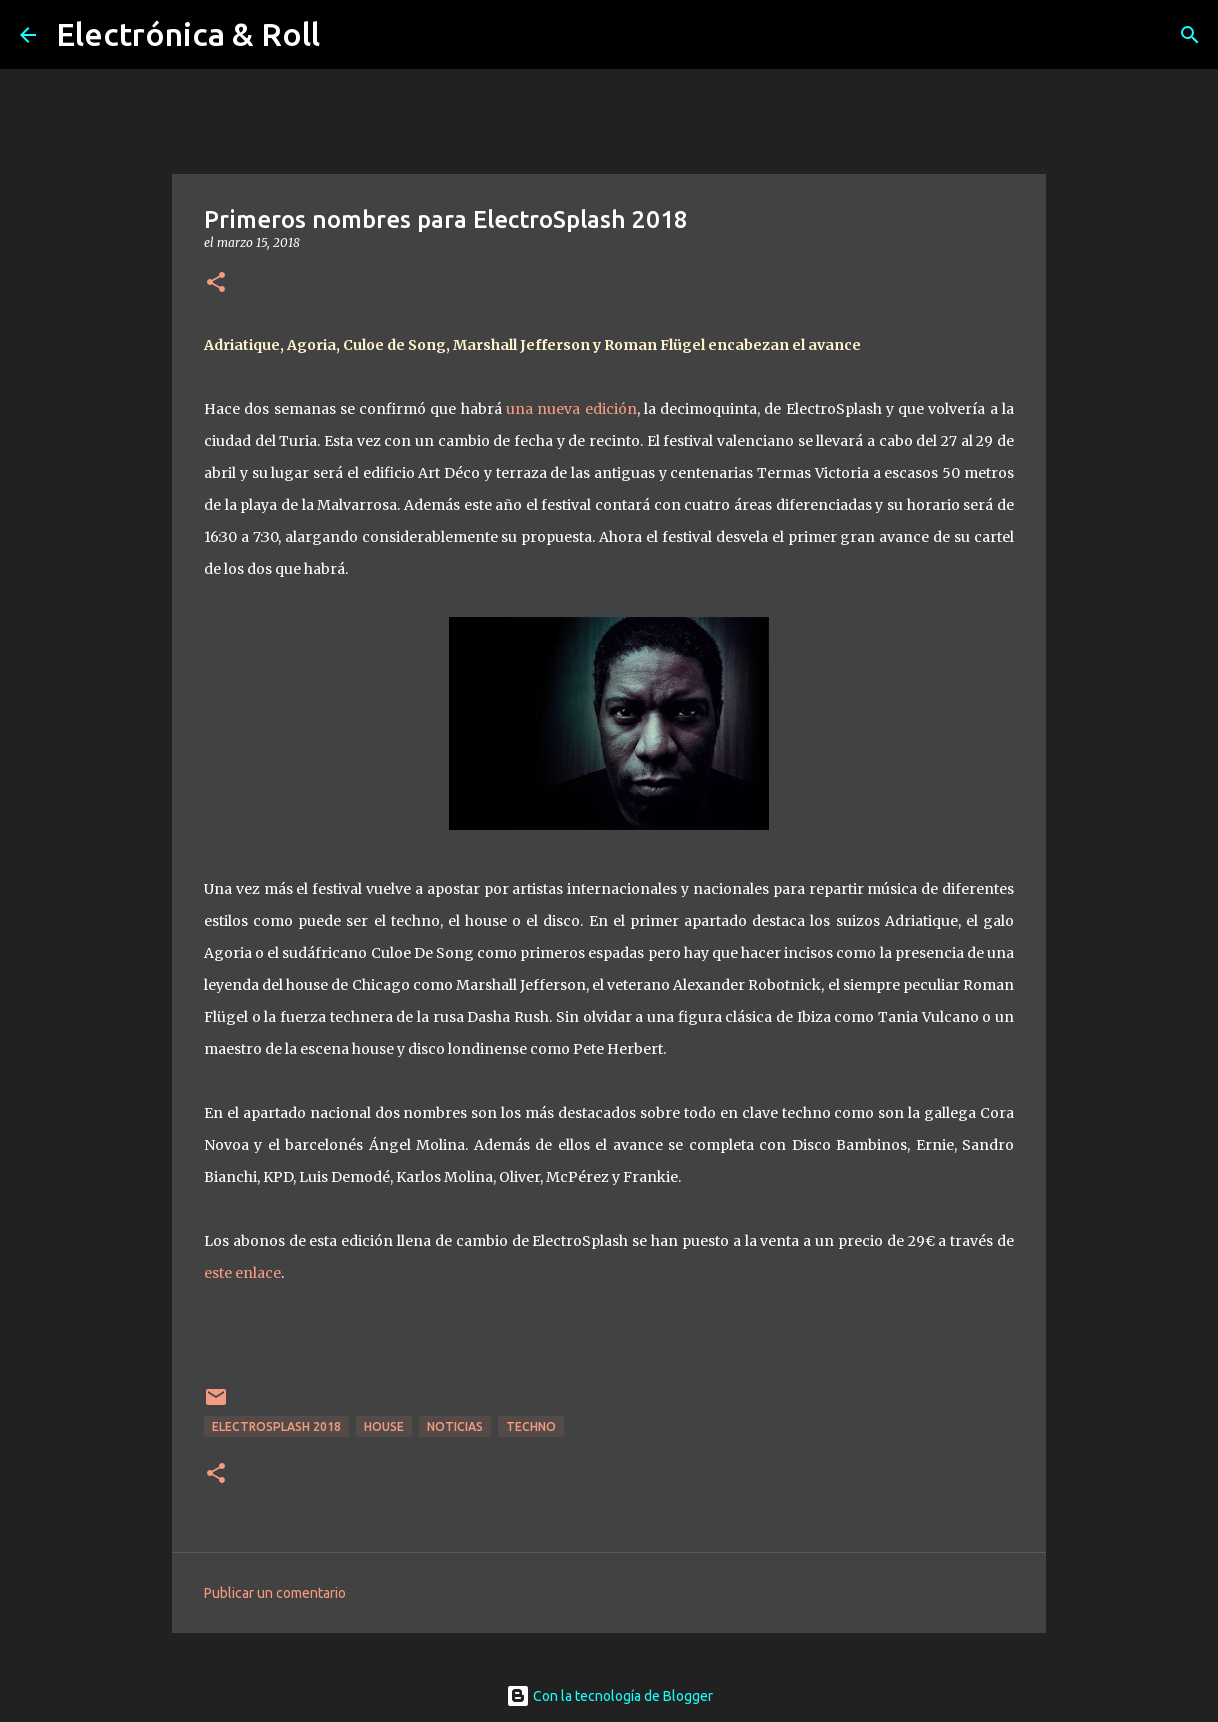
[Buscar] (1190, 35)
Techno (531, 1426)
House (384, 1426)
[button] (216, 283)
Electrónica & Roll (188, 34)
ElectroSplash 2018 (276, 1426)
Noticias (455, 1426)
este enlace (242, 1273)
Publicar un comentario (275, 1593)
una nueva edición (571, 409)
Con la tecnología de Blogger (609, 1696)
